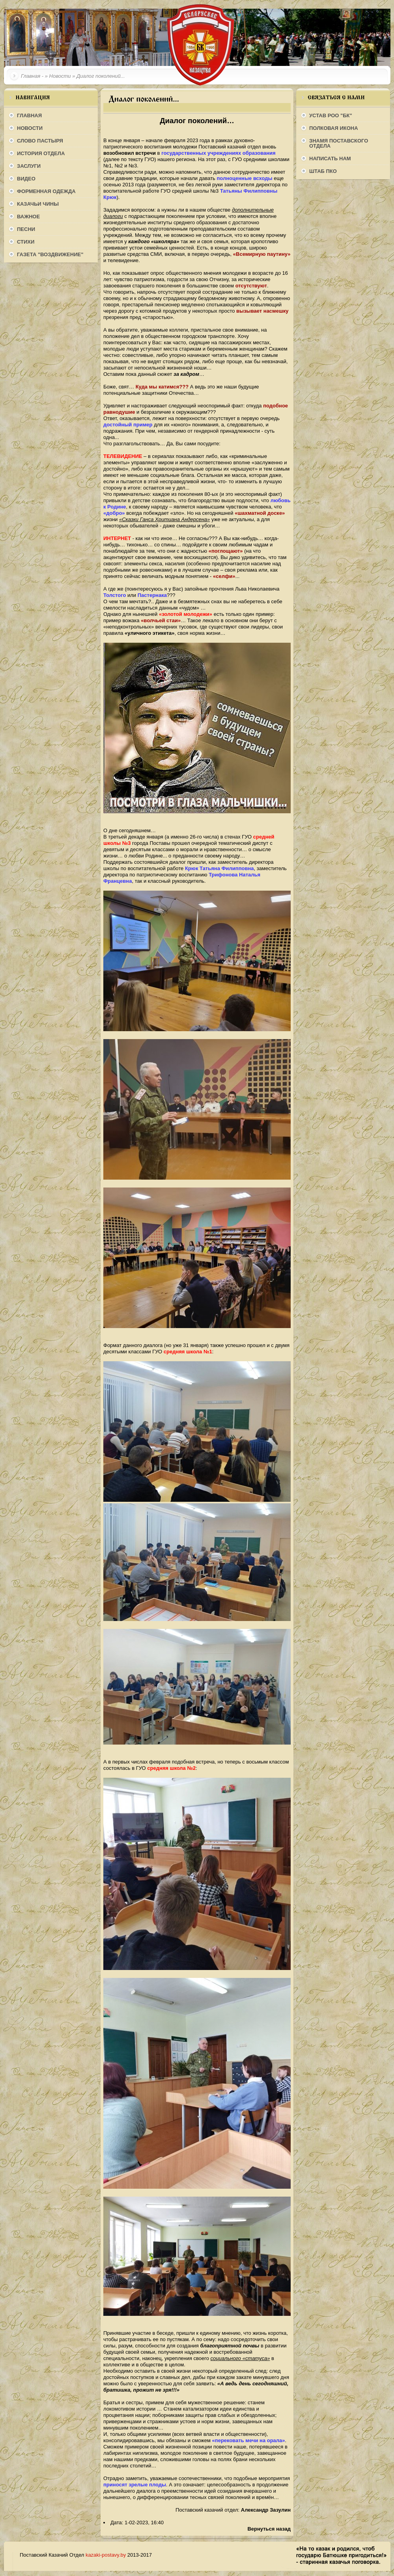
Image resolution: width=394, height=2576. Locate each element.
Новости (60, 76)
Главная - (32, 76)
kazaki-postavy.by (106, 2555)
